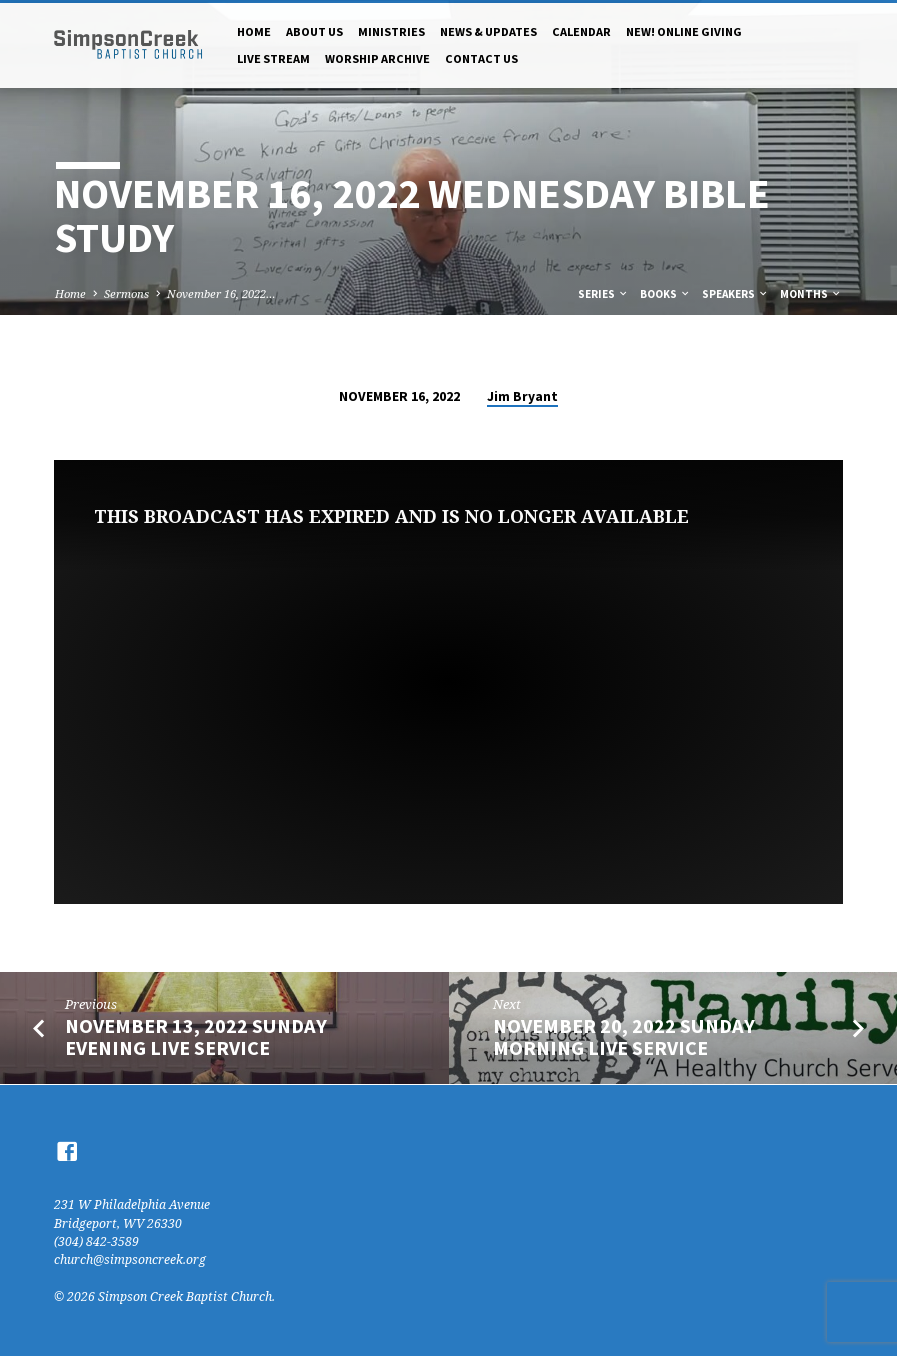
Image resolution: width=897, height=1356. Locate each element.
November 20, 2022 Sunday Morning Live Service (624, 1037)
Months (811, 294)
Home (254, 31)
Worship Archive (377, 58)
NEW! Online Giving (684, 31)
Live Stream (273, 58)
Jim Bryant (522, 396)
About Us (314, 31)
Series (603, 294)
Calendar (581, 31)
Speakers (735, 294)
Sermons (126, 293)
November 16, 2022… (221, 293)
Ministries (391, 31)
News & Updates (488, 31)
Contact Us (481, 58)
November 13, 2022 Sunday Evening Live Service (196, 1037)
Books (665, 294)
